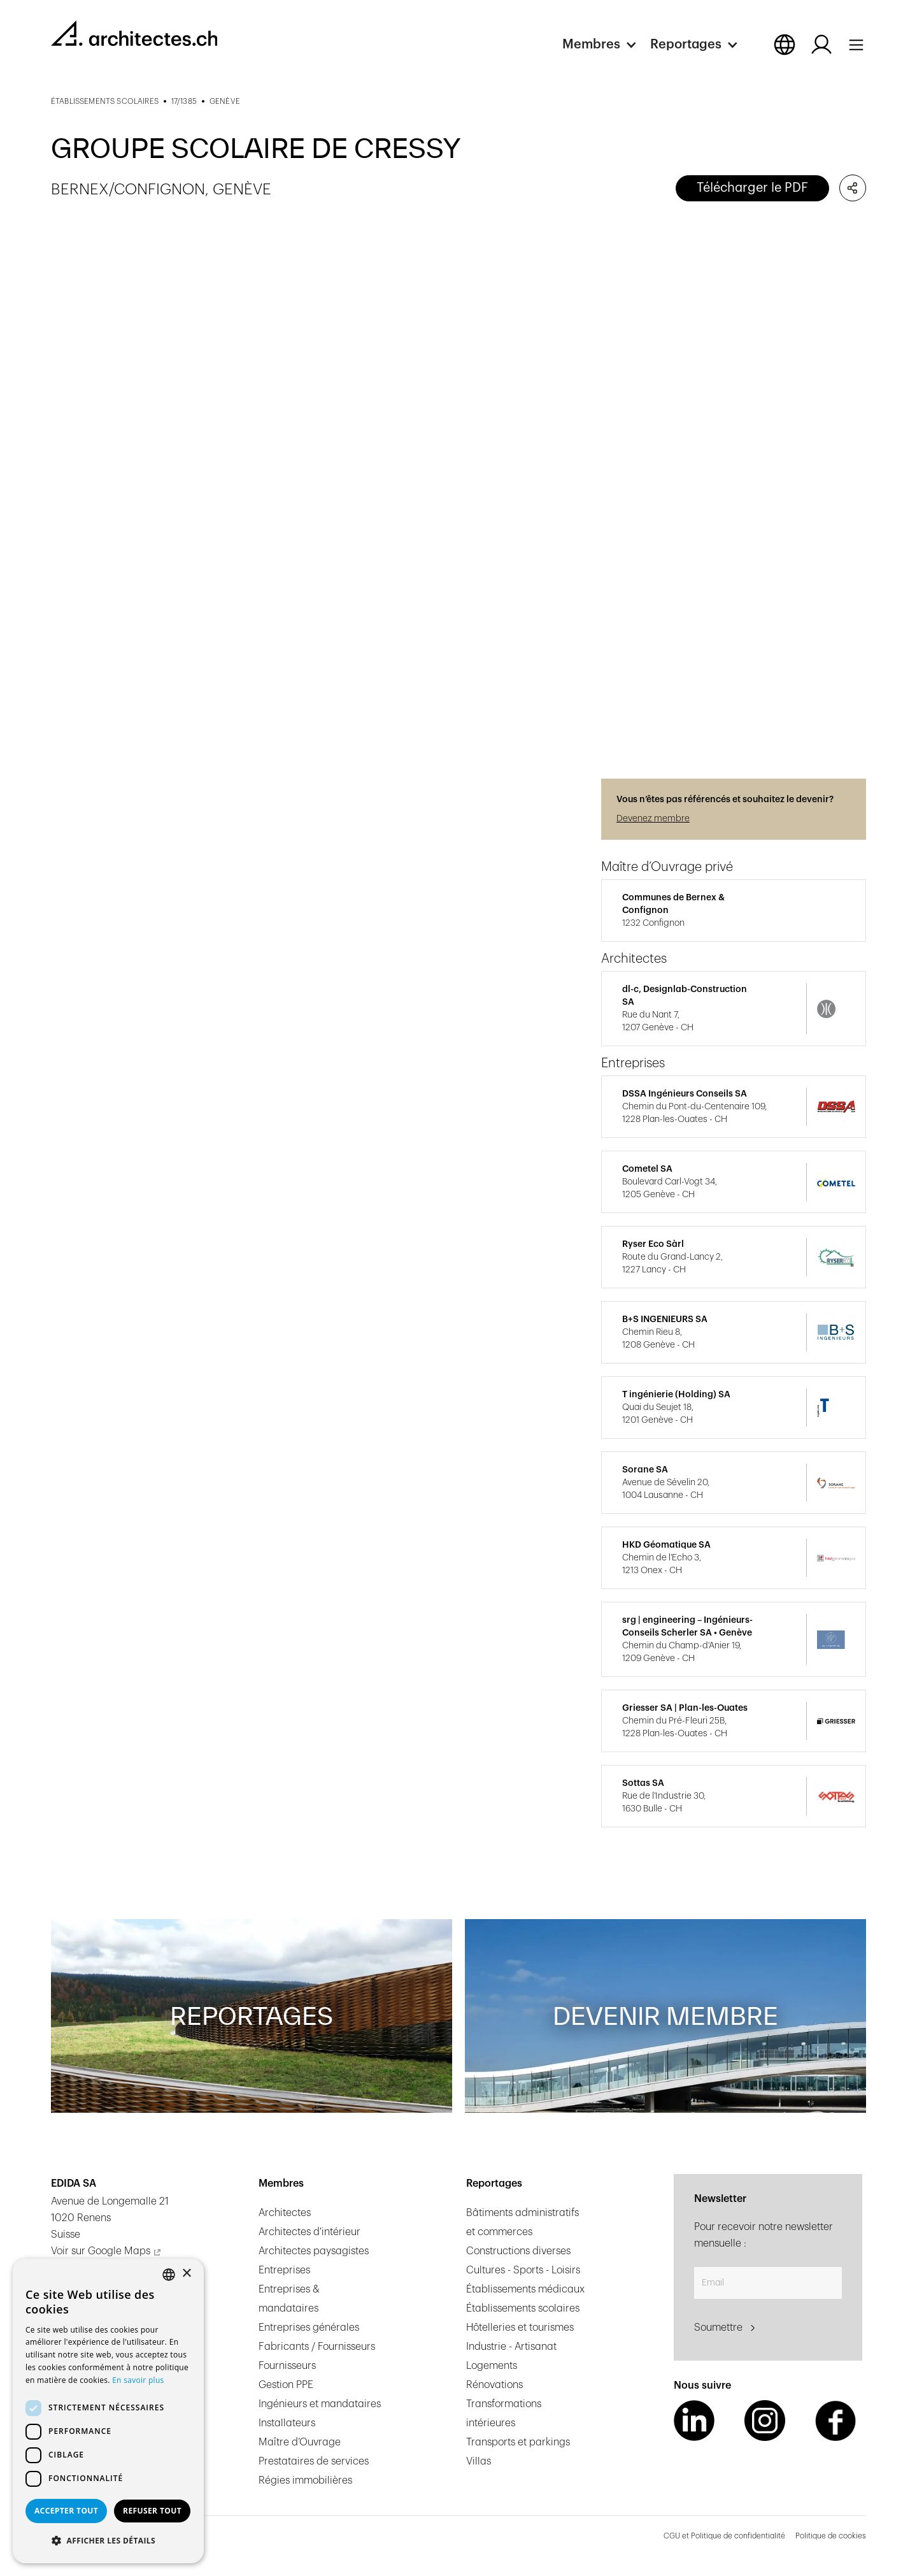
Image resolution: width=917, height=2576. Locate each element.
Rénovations (494, 2385)
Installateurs (287, 2423)
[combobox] (168, 2274)
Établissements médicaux (525, 2289)
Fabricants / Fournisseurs (317, 2347)
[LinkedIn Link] (694, 2420)
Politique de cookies (830, 2536)
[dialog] (108, 2411)
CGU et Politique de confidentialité (724, 2536)
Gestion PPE (286, 2385)
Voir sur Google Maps (100, 2251)
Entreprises (284, 2270)
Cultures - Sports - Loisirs (523, 2270)
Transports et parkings (518, 2442)
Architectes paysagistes (314, 2251)
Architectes (285, 2213)
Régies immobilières (305, 2480)
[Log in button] (821, 44)
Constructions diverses (518, 2251)
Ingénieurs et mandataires (320, 2404)
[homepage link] (134, 33)
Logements (491, 2366)
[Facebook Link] (835, 2420)
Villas (478, 2461)
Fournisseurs (287, 2366)
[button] (606, 44)
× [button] (186, 2273)
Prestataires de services (314, 2461)
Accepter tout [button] (66, 2510)
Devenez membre (653, 818)
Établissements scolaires (522, 2308)
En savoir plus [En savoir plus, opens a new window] (138, 2380)
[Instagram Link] (764, 2420)
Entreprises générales (309, 2327)
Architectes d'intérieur (309, 2232)
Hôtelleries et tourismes (520, 2327)
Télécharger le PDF (752, 188)
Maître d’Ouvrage (300, 2442)
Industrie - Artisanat (511, 2347)
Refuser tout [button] (152, 2510)
